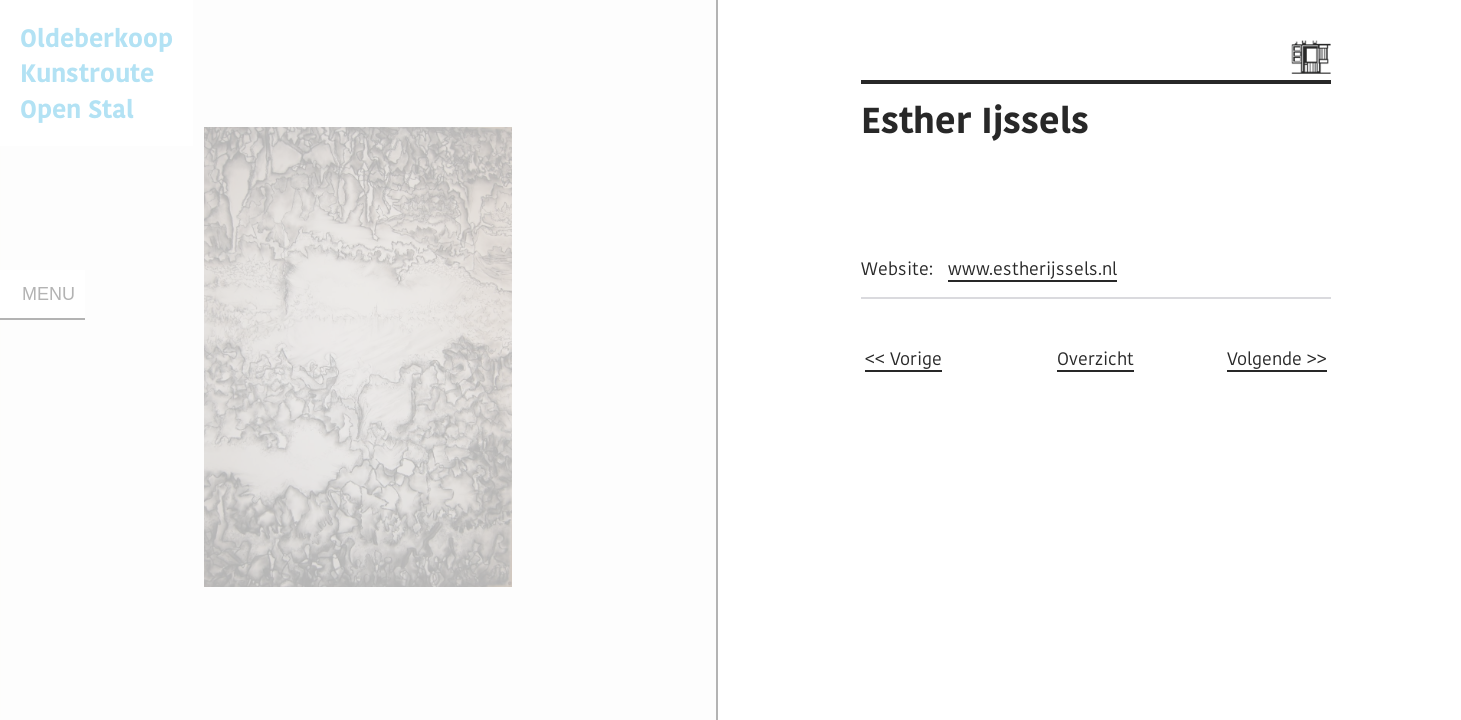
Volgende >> (1277, 358)
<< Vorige (903, 358)
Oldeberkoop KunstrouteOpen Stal (96, 72)
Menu (48, 294)
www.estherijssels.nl (1032, 268)
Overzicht (1095, 358)
